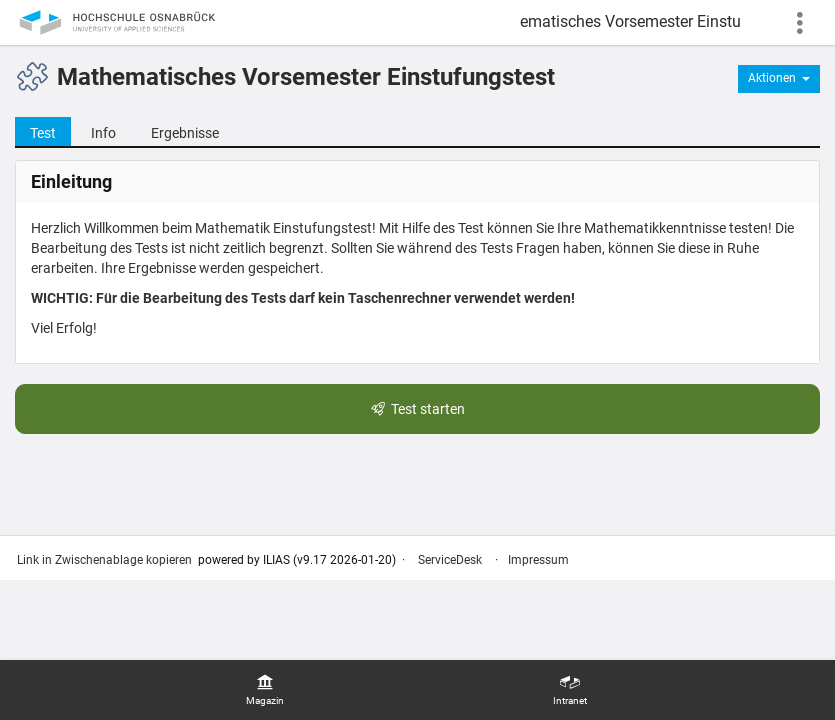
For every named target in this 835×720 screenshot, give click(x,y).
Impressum (538, 560)
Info (103, 133)
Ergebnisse (185, 133)
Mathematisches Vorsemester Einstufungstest (630, 21)
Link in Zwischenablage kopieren (104, 560)
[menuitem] (265, 690)
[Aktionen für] (779, 79)
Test (35, 132)
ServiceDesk (450, 560)
